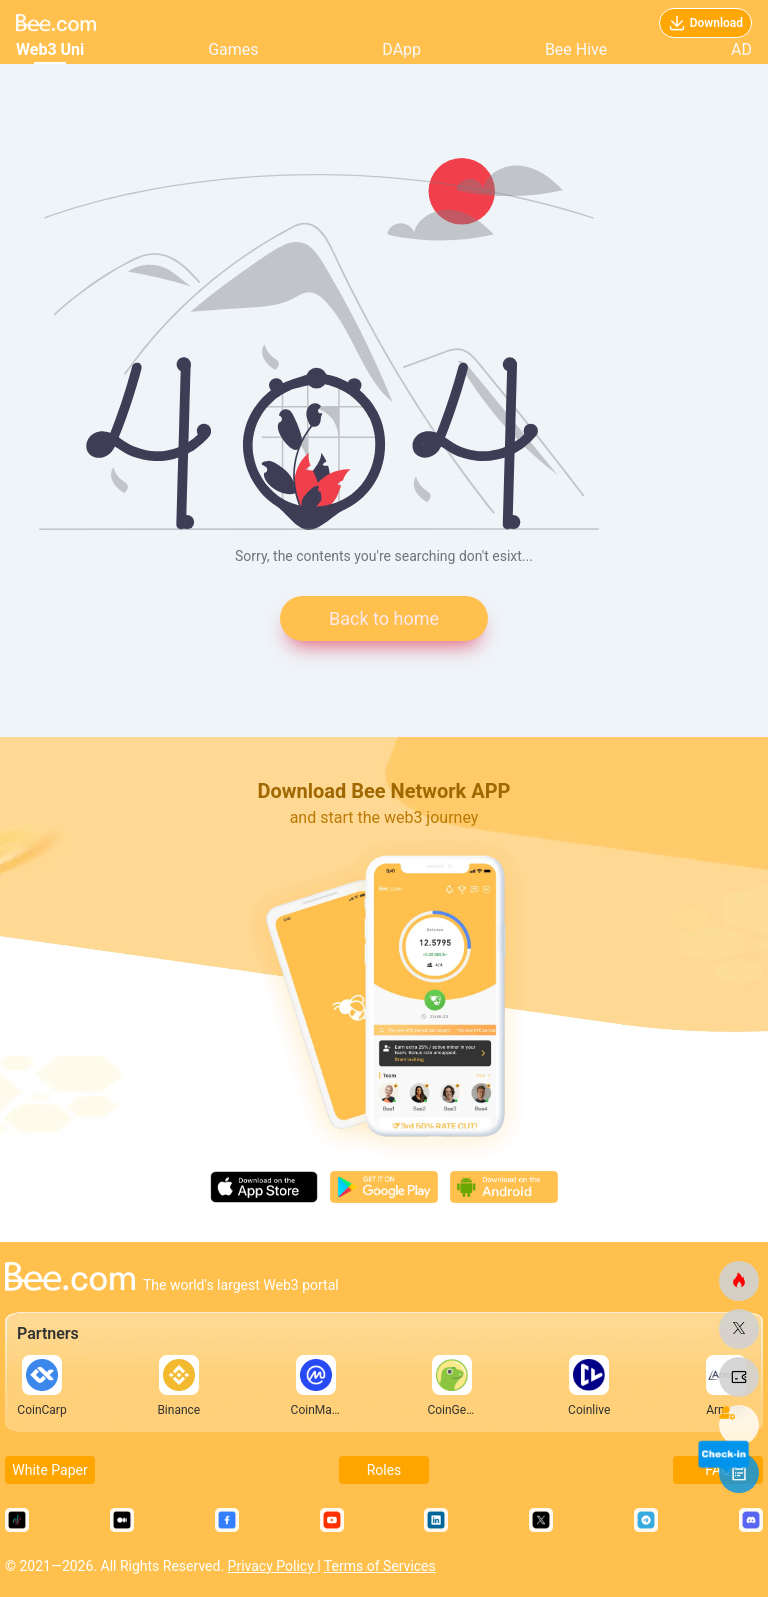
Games (233, 49)
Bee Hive (576, 49)
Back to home (384, 618)
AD (741, 49)
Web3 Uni (50, 49)
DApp (401, 49)
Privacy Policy (273, 1566)
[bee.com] (739, 1281)
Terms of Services (380, 1566)
